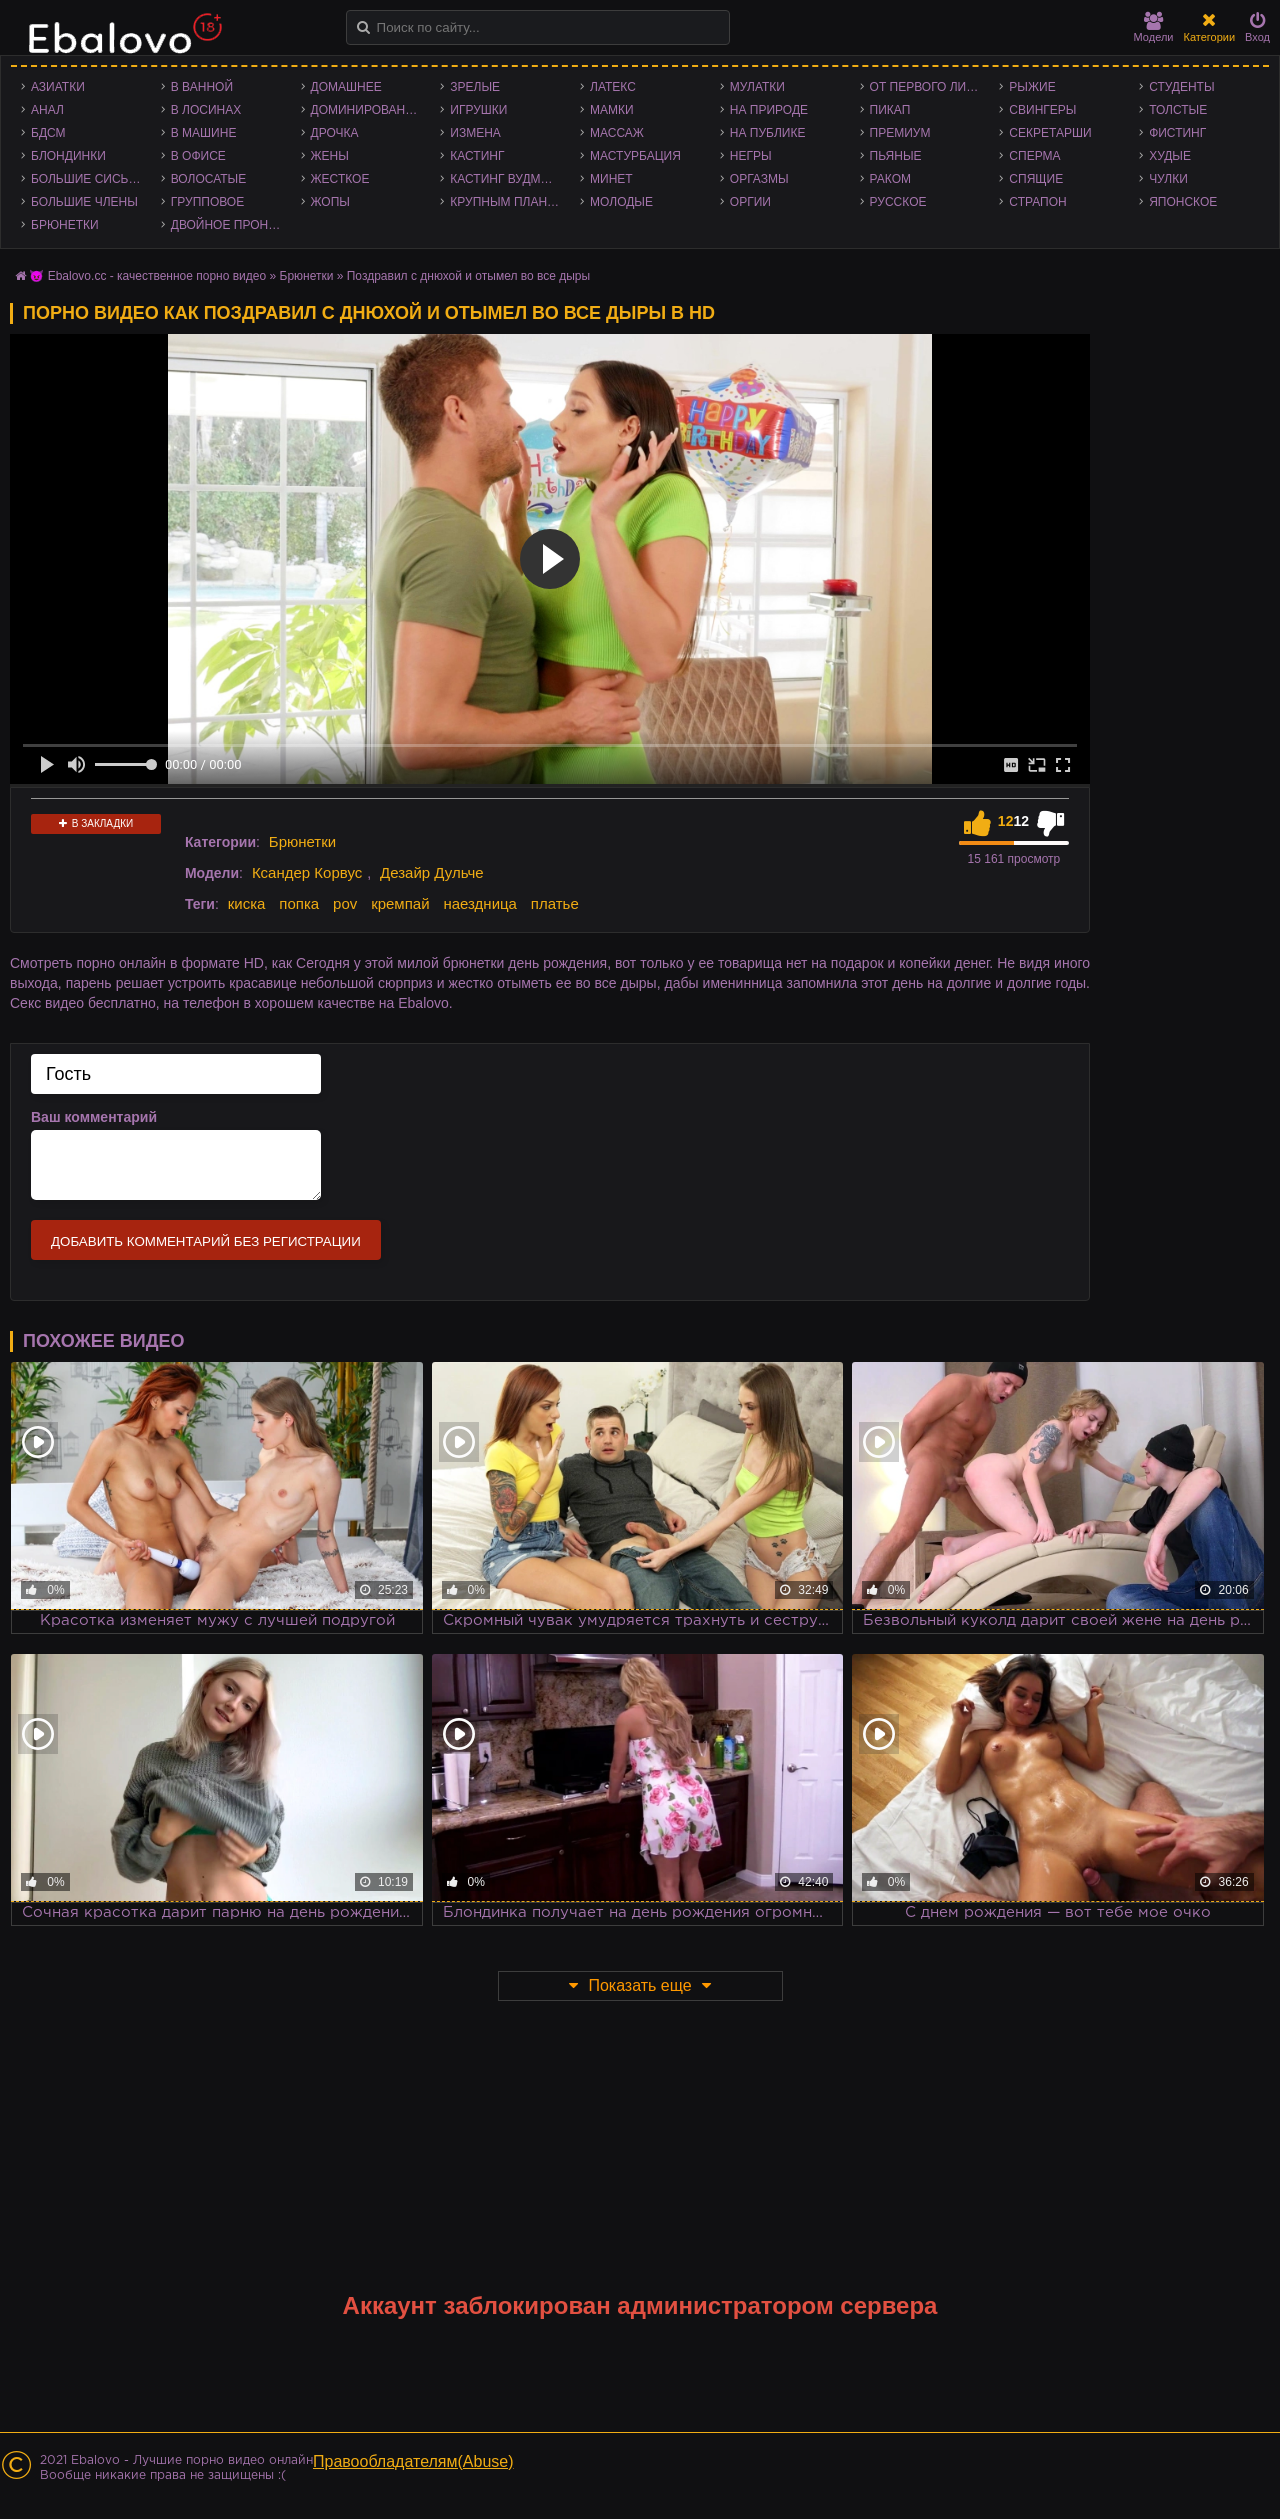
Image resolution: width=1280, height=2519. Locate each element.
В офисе (198, 156)
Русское (898, 202)
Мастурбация (635, 156)
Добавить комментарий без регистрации (206, 1241)
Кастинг (477, 156)
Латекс (613, 87)
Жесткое (340, 179)
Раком (890, 179)
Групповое (207, 202)
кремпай (400, 903)
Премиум (900, 133)
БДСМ (48, 133)
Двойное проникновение (231, 225)
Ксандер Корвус (307, 872)
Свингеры (1042, 110)
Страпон (1037, 202)
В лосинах (206, 110)
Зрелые (475, 87)
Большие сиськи (87, 179)
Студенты (1181, 87)
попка (299, 903)
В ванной (202, 87)
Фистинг (1177, 133)
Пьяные (896, 156)
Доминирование (366, 110)
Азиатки (58, 87)
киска (247, 903)
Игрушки (478, 110)
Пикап (890, 110)
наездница (480, 903)
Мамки (612, 110)
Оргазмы (759, 179)
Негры (751, 156)
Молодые (621, 202)
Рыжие (1032, 87)
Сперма (1034, 156)
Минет (611, 179)
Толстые (1178, 110)
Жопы (330, 202)
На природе (769, 110)
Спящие (1036, 179)
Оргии (750, 202)
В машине (204, 133)
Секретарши (1050, 133)
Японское (1183, 202)
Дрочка (335, 133)
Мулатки (757, 87)
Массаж (617, 133)
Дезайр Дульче (432, 872)
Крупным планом (508, 202)
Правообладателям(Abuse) (413, 2461)
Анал (47, 110)
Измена (475, 133)
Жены (330, 156)
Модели (1154, 27)
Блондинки (68, 156)
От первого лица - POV (930, 87)
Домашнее (346, 87)
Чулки (1168, 179)
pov (345, 903)
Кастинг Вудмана (507, 179)
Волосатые (208, 179)
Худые (1170, 156)
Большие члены (84, 202)
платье (555, 903)
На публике (768, 133)
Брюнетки (65, 225)
